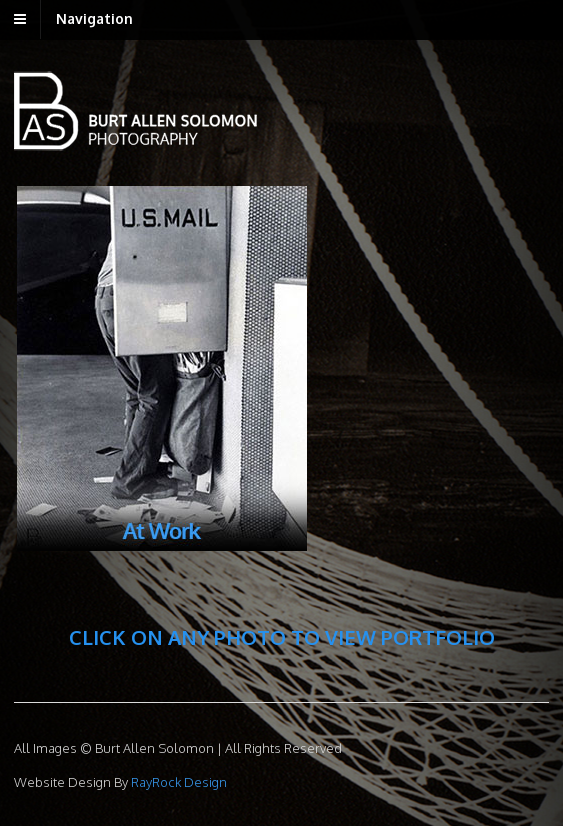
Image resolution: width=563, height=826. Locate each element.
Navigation (94, 18)
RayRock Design (177, 782)
